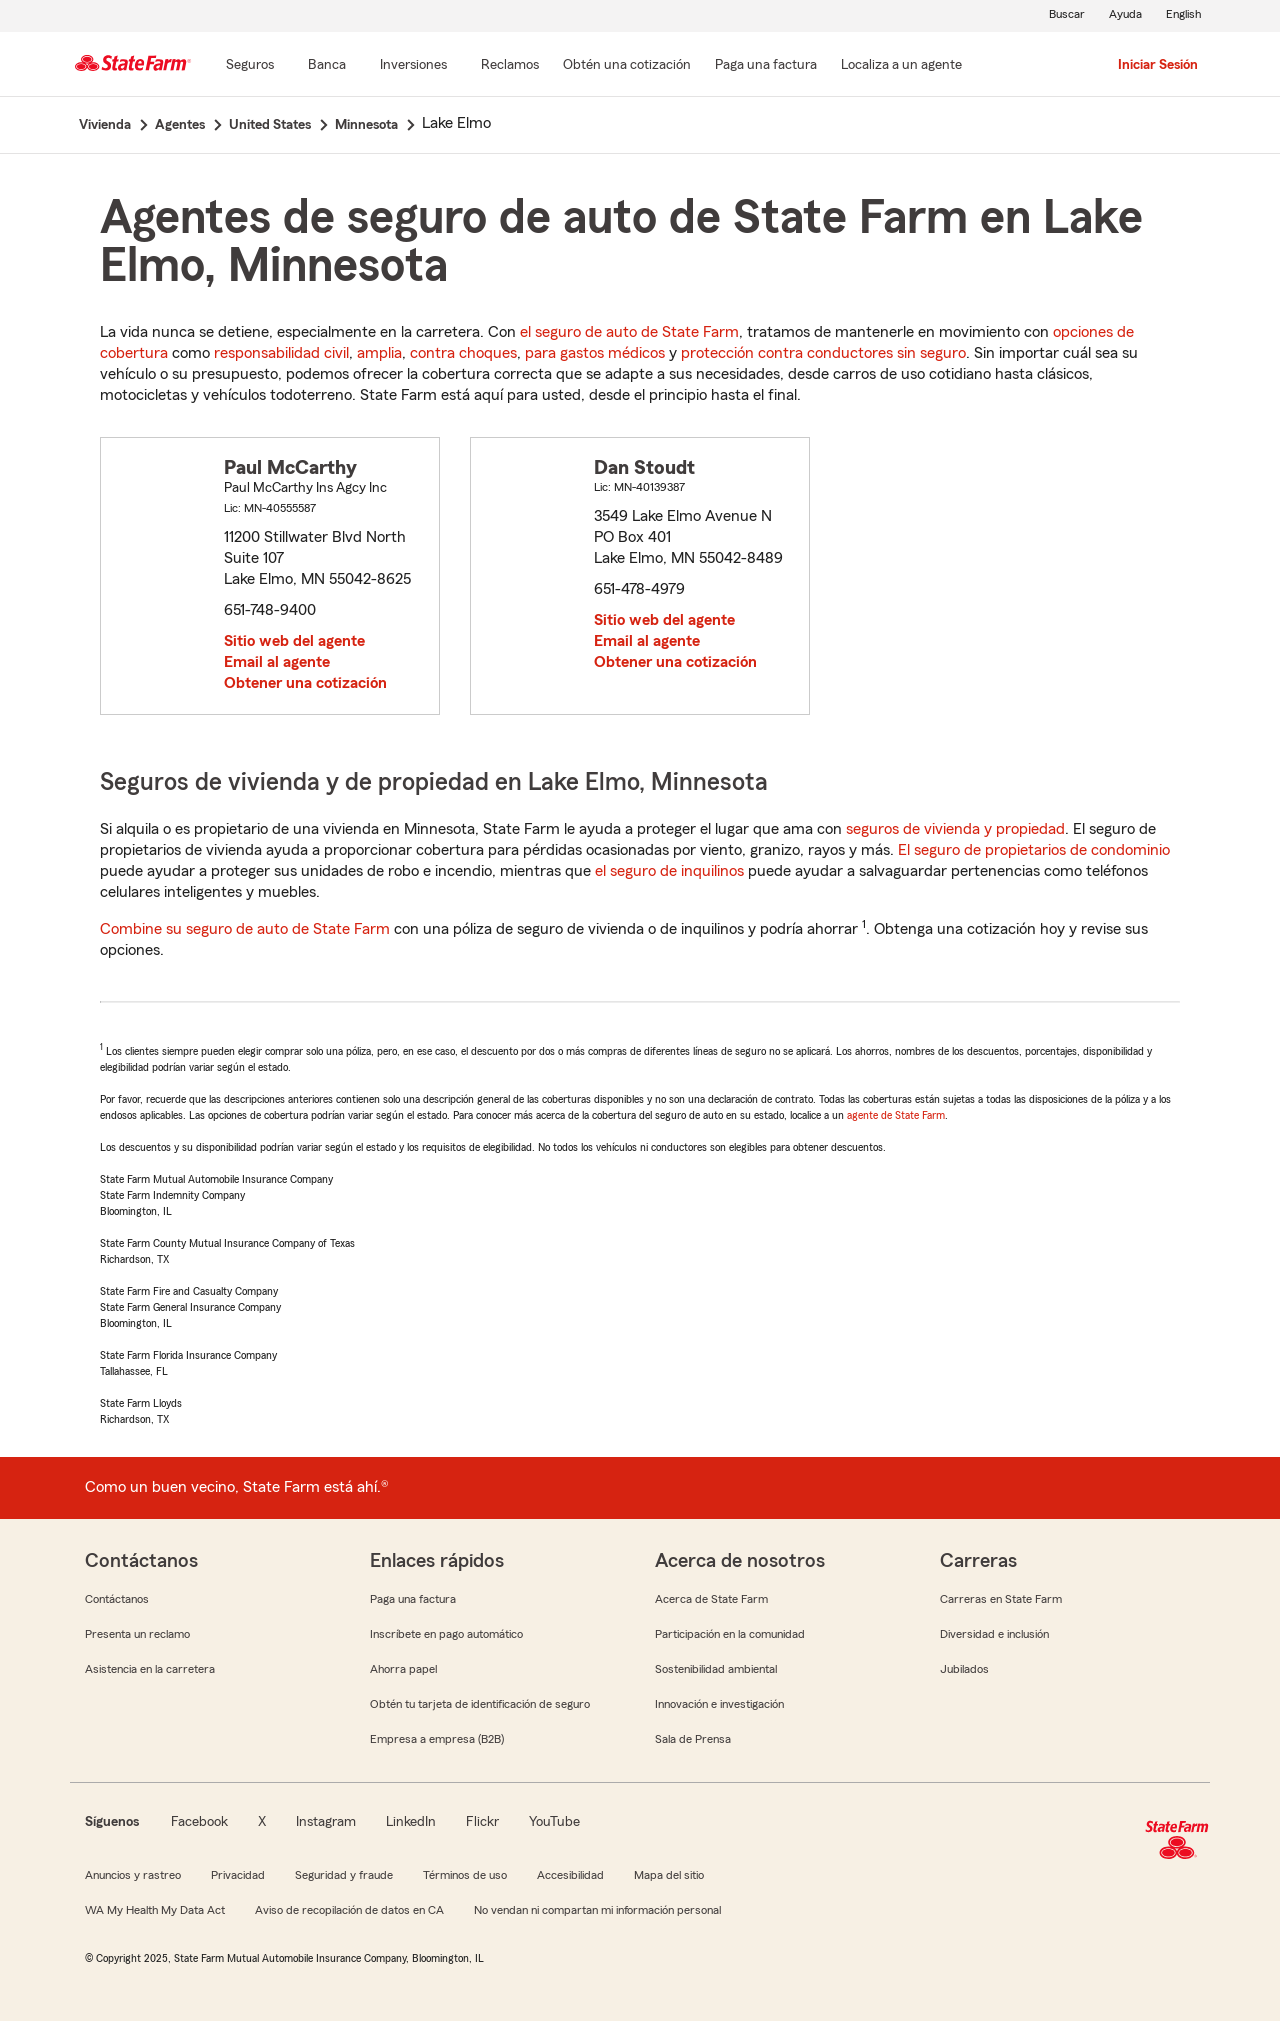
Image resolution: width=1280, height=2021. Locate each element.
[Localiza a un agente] (901, 66)
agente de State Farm (896, 1115)
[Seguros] (250, 66)
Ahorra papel (403, 1669)
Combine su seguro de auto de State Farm (245, 929)
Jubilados (964, 1669)
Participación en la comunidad (730, 1634)
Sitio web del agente (294, 641)
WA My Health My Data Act (155, 1910)
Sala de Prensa (693, 1739)
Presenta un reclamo (137, 1634)
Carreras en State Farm (1001, 1599)
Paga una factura (413, 1599)
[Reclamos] (510, 66)
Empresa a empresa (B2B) (437, 1739)
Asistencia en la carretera (150, 1669)
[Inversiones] (413, 66)
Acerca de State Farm (711, 1599)
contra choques (463, 353)
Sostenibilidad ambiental (716, 1669)
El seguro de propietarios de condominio (1034, 850)
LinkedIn (411, 1822)
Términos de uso (465, 1875)
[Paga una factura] (766, 66)
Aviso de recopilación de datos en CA (349, 1910)
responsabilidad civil (281, 353)
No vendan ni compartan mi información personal (597, 1910)
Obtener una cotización (305, 683)
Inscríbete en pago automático (446, 1634)
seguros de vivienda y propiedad (955, 829)
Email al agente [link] (277, 662)
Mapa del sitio (669, 1875)
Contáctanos (117, 1599)
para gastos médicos (595, 353)
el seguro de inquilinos (669, 871)
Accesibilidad (570, 1875)
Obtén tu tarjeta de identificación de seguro (480, 1704)
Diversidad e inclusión (994, 1634)
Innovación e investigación (719, 1704)
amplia (379, 353)
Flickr (482, 1822)
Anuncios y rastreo (133, 1875)
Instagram (326, 1822)
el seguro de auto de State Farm (629, 332)
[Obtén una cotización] (627, 66)
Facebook (199, 1822)
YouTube (554, 1822)
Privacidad (238, 1875)
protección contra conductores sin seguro (823, 353)
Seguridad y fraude (344, 1875)
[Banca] (327, 66)
